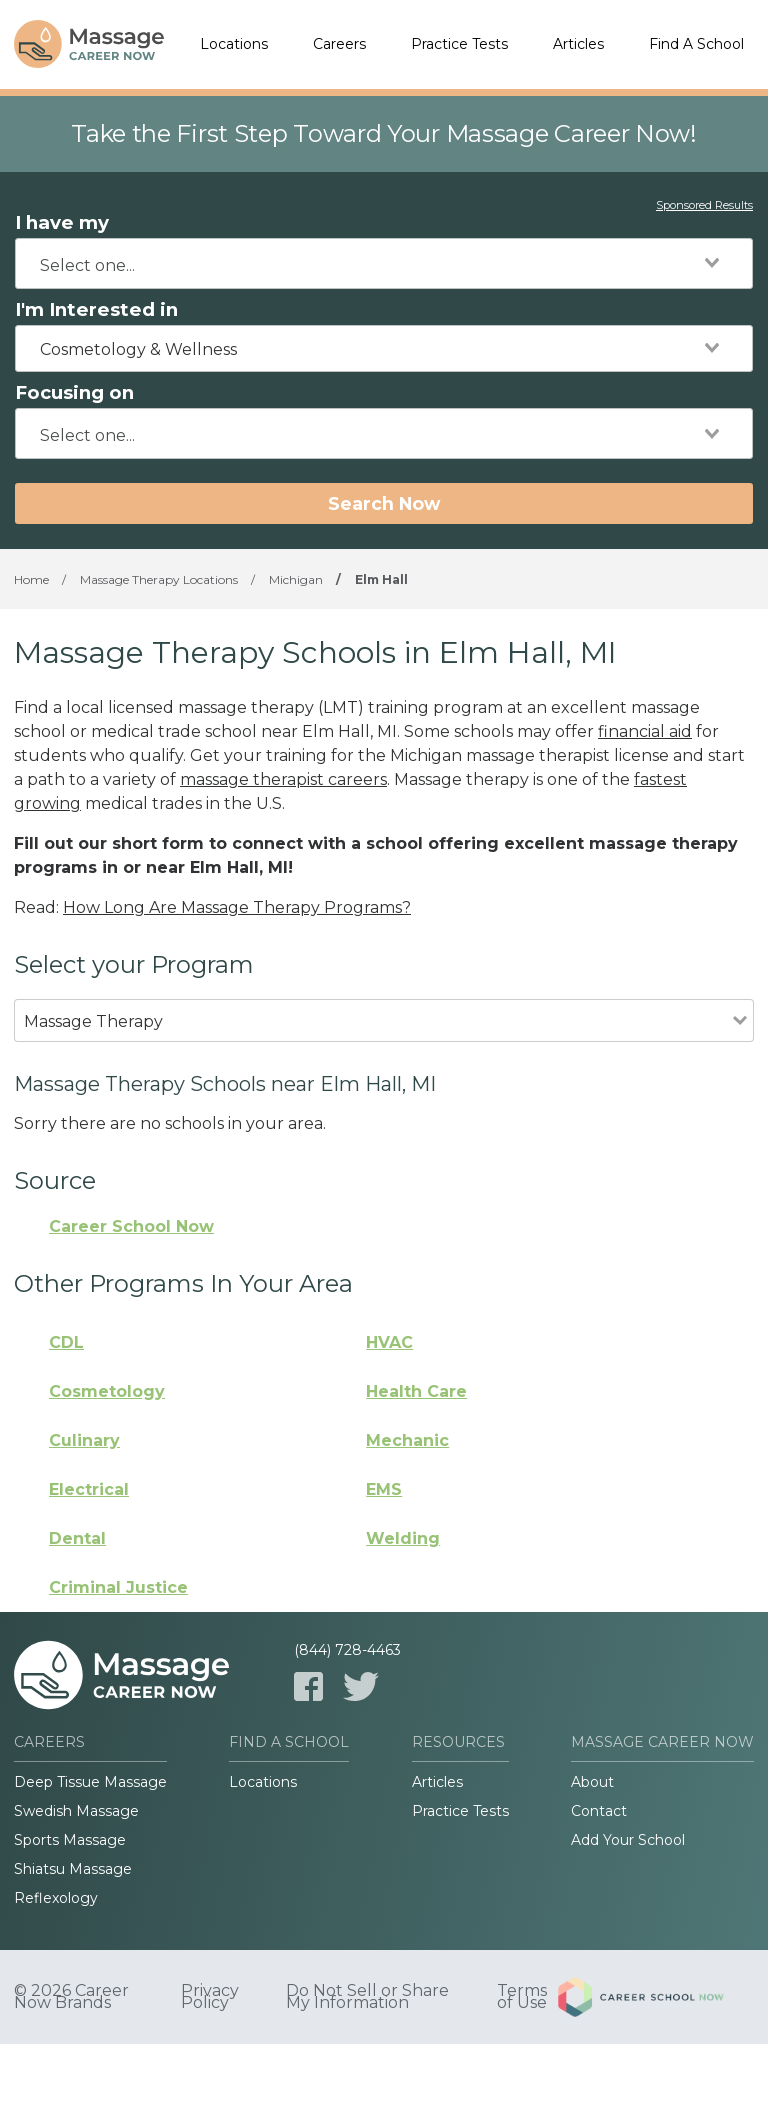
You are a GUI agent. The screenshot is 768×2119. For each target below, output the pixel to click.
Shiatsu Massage (73, 1869)
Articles (578, 44)
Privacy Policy (210, 1997)
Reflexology (56, 1898)
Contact (599, 1811)
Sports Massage (70, 1840)
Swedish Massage (76, 1811)
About (592, 1782)
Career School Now (131, 1226)
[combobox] (384, 263)
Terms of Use (522, 1997)
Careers (339, 44)
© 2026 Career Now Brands (71, 1997)
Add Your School (628, 1840)
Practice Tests (459, 44)
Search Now (384, 503)
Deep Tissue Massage (90, 1782)
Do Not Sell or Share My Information (367, 1997)
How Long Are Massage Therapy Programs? (237, 907)
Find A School (696, 44)
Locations (234, 44)
